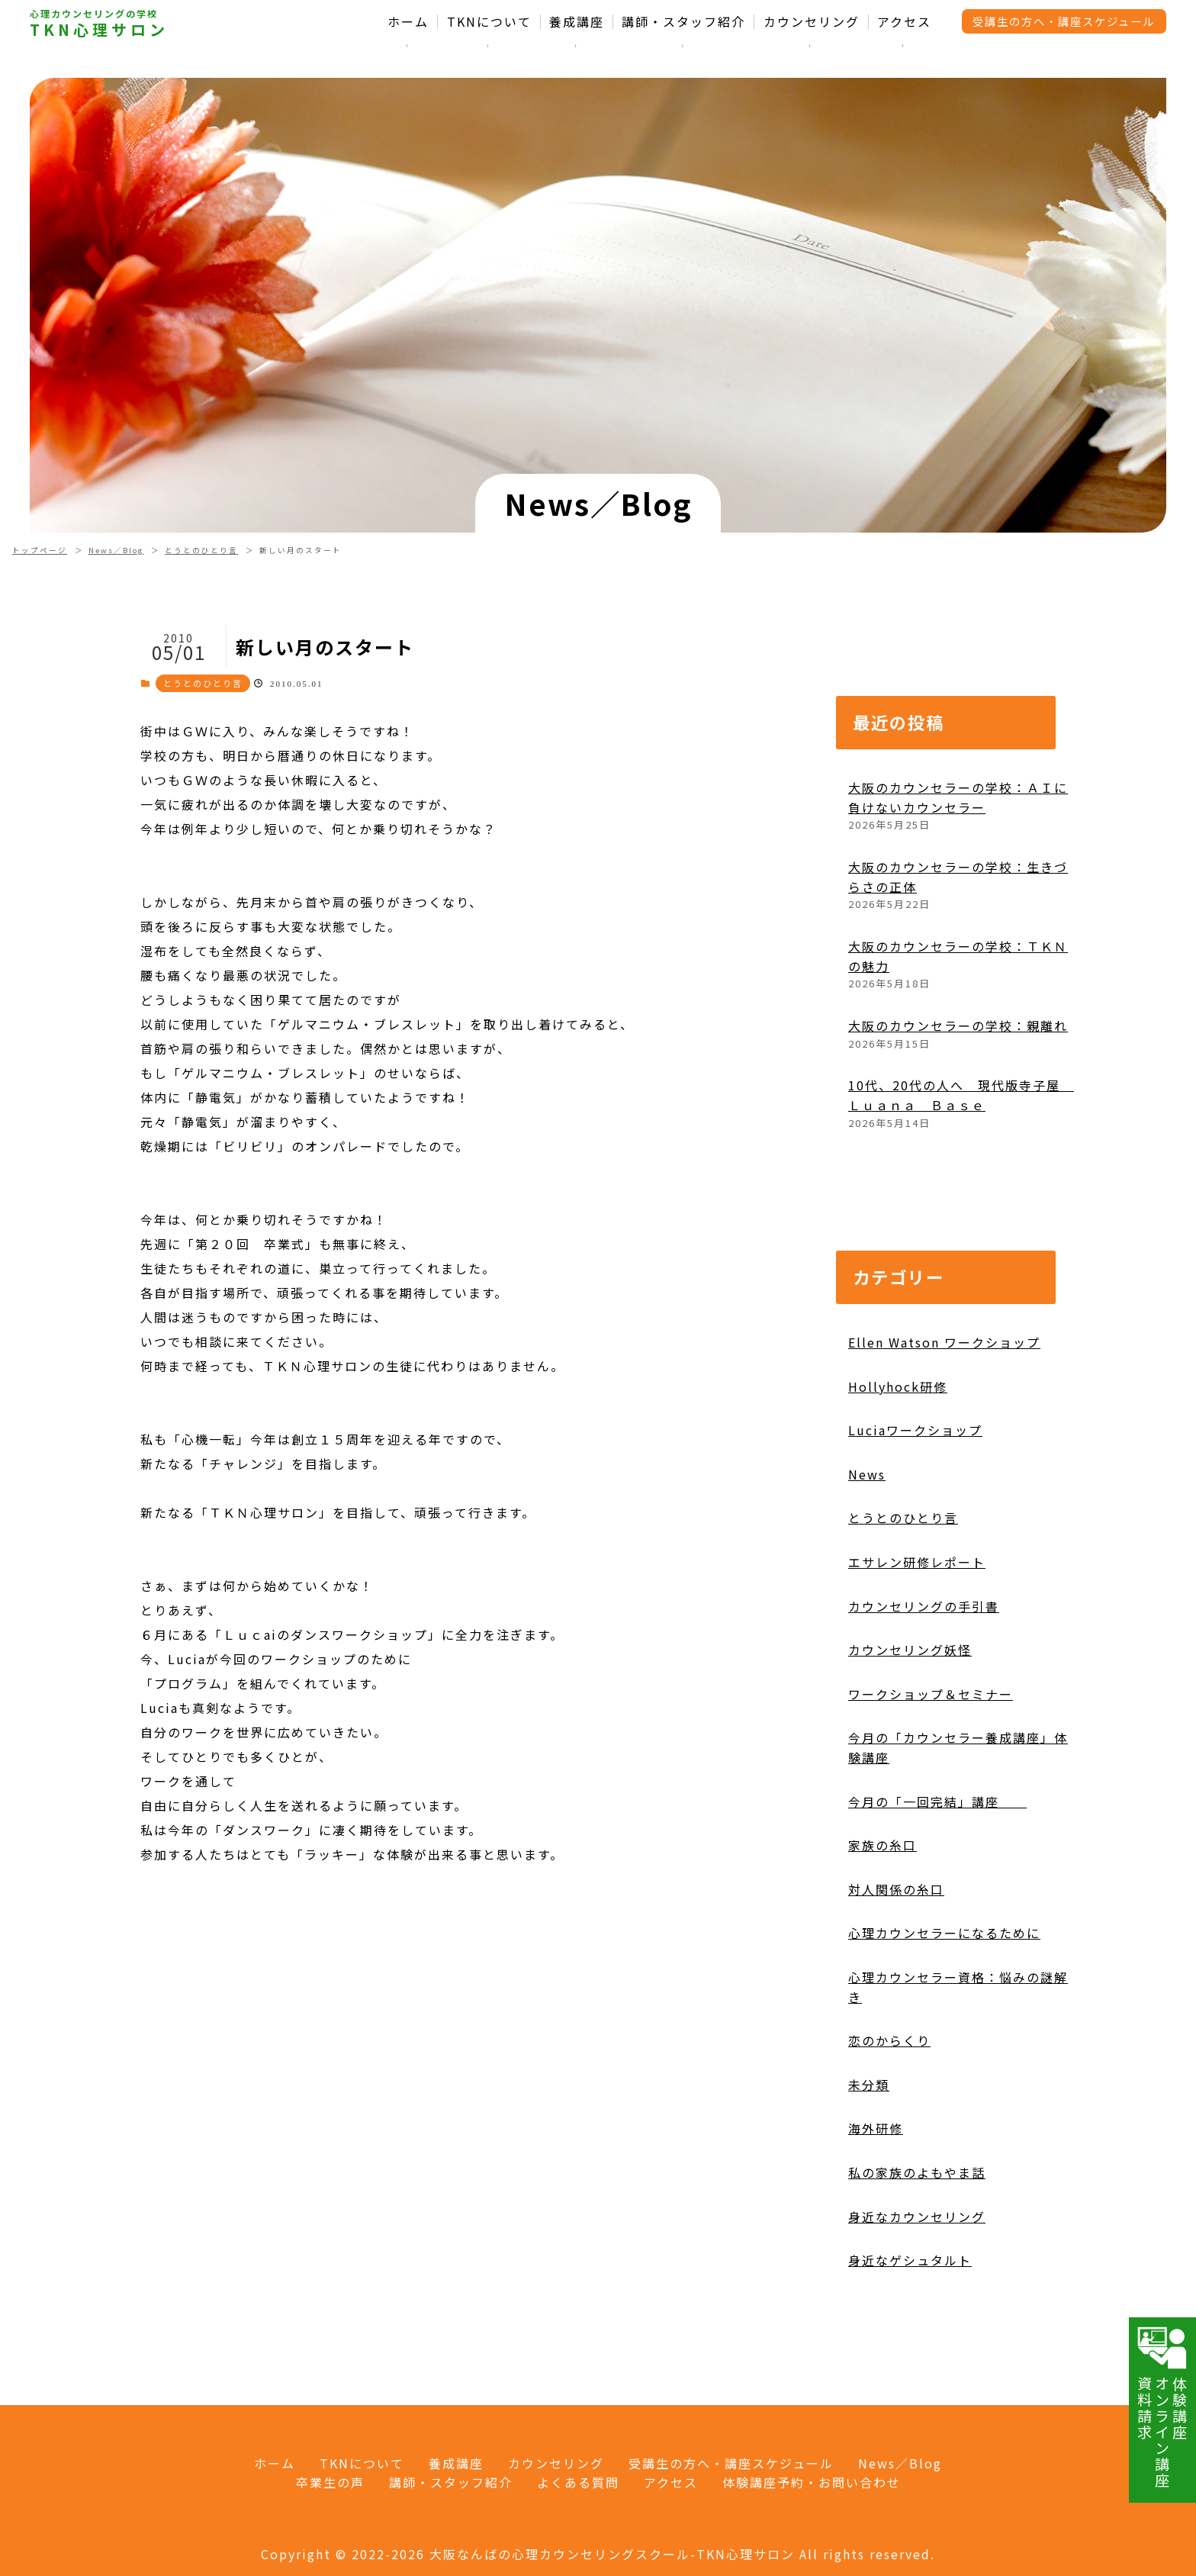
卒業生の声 (330, 2482)
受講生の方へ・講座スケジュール (1064, 21)
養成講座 (576, 21)
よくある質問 (578, 2482)
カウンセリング (812, 21)
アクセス (904, 21)
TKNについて (489, 21)
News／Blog (116, 550)
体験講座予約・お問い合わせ (811, 2482)
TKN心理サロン (99, 30)
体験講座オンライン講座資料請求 (1162, 2406)
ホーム (408, 21)
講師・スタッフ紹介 (683, 21)
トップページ (39, 550)
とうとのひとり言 (201, 550)
